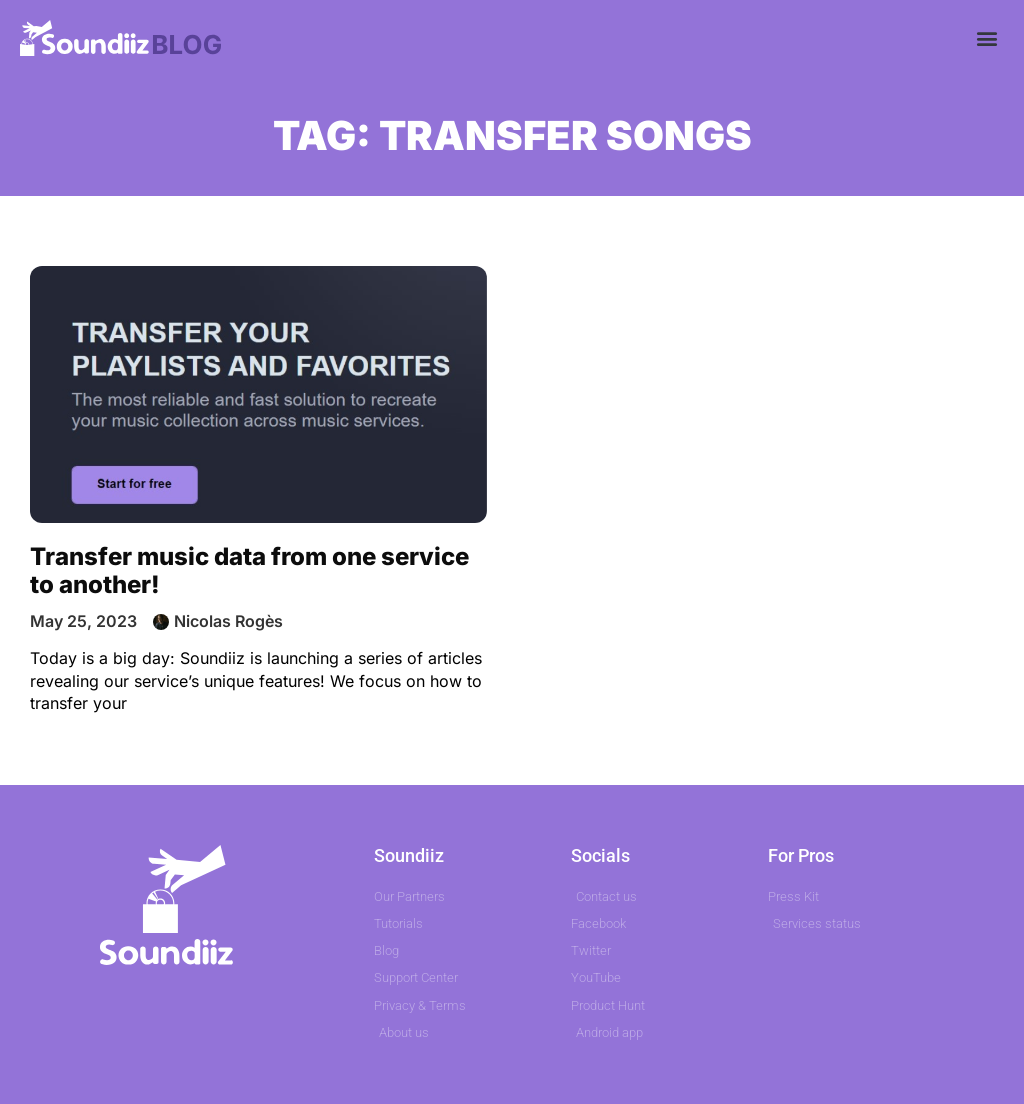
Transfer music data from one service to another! (249, 571)
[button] (987, 37)
